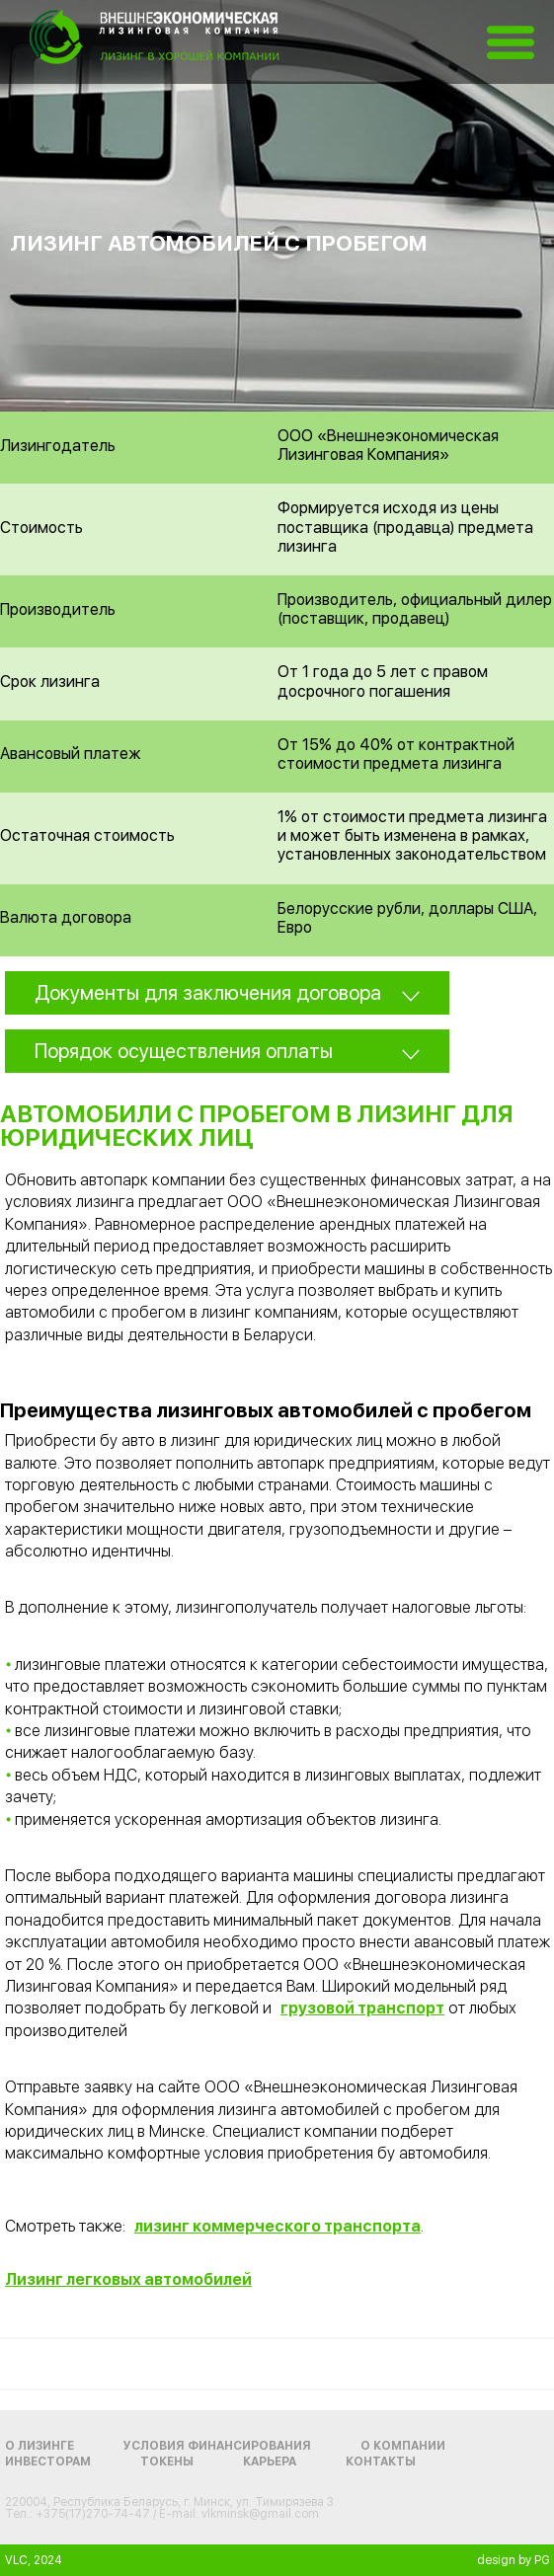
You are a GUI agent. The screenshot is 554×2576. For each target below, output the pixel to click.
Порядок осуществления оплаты (184, 1051)
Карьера (269, 2461)
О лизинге (39, 2446)
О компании (402, 2446)
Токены (167, 2461)
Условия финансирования (217, 2446)
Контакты (381, 2461)
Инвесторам (48, 2461)
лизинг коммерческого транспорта (277, 2226)
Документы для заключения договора (208, 993)
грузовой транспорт (362, 2008)
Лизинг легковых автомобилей (128, 2279)
